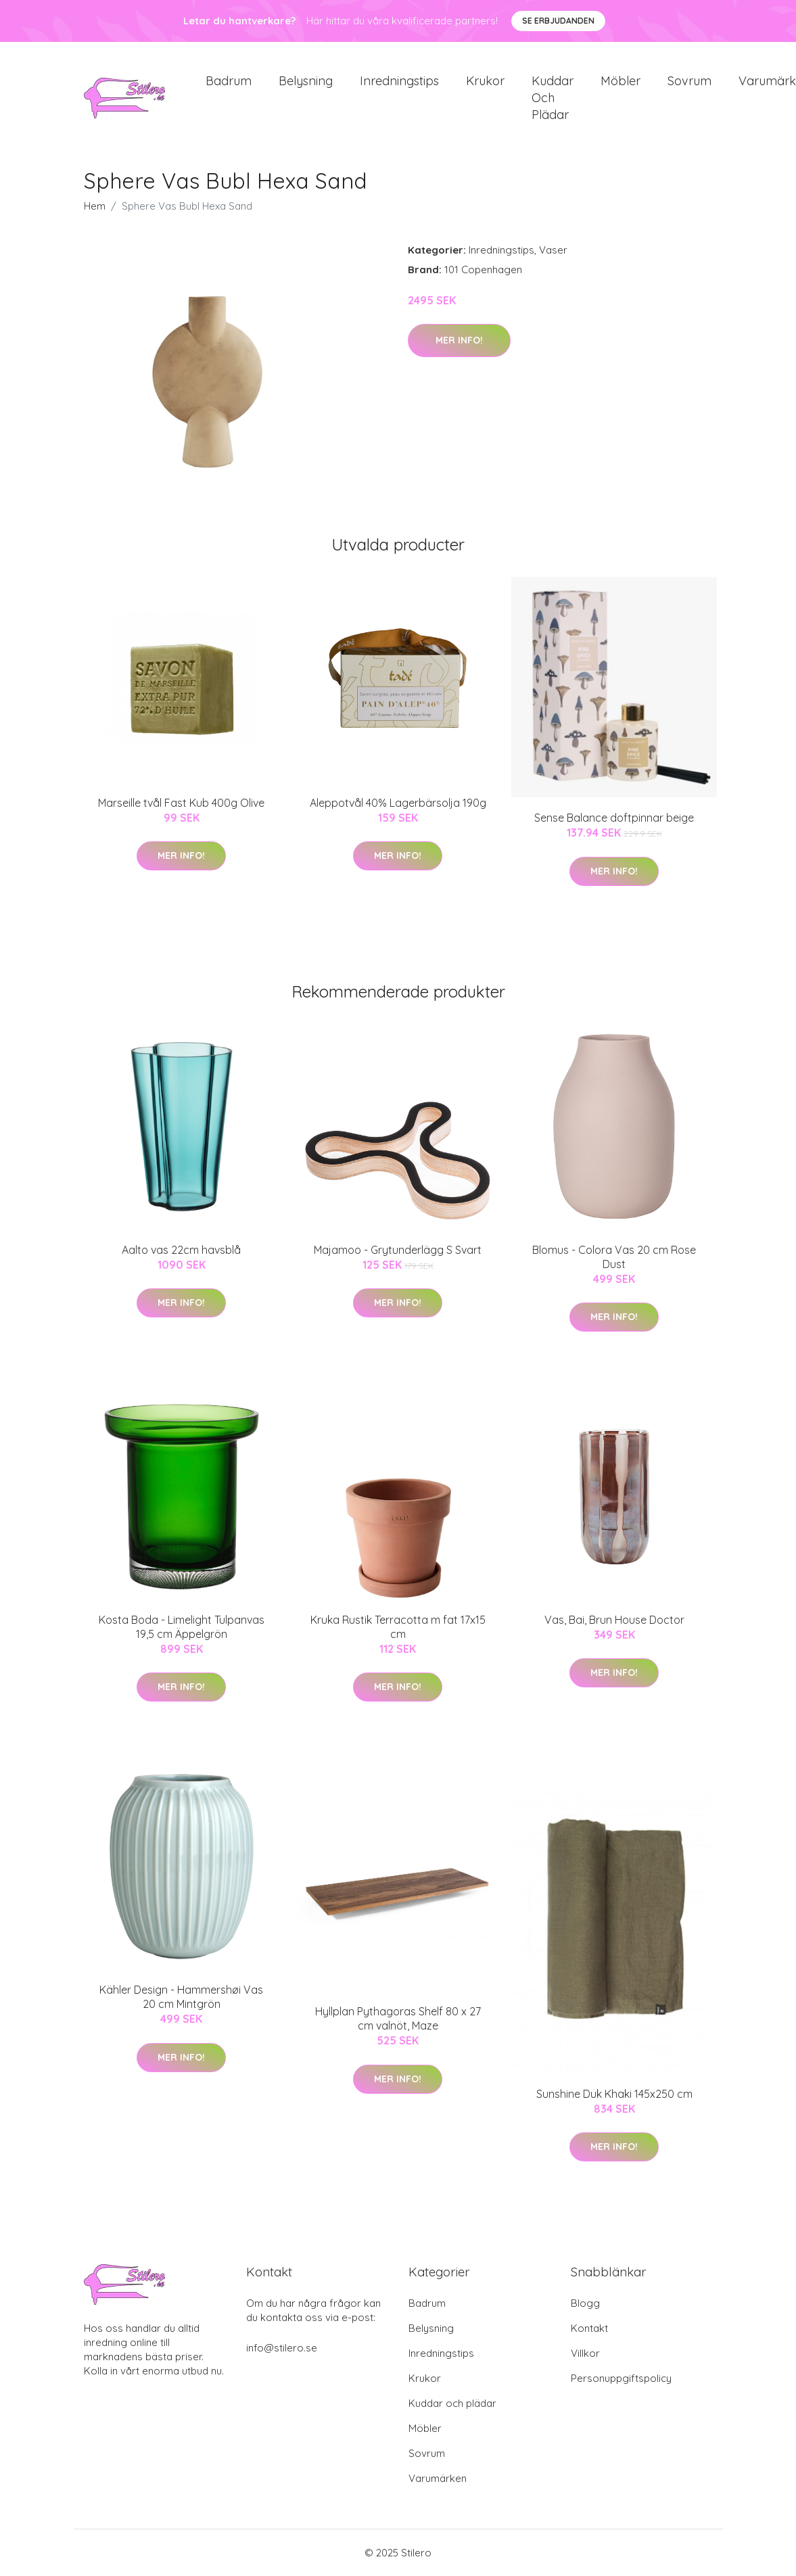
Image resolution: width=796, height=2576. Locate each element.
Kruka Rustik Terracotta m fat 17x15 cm (398, 1627)
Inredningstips (399, 81)
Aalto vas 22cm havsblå (181, 1250)
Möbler (620, 81)
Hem (95, 206)
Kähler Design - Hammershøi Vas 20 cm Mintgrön (181, 1997)
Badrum (229, 81)
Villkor (585, 2353)
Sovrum (689, 81)
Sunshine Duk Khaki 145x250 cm (614, 2094)
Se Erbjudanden (558, 21)
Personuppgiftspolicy (621, 2378)
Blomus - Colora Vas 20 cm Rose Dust (614, 1257)
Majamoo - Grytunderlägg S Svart (398, 1250)
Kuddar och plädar (552, 97)
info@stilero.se (281, 2347)
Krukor (485, 81)
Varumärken (437, 2478)
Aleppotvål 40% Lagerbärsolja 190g (398, 803)
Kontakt (589, 2328)
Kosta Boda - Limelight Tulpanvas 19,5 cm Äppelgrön (181, 1627)
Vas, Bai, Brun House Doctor (614, 1619)
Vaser (553, 249)
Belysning (306, 81)
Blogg (585, 2303)
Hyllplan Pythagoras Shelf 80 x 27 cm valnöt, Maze (398, 2018)
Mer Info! (459, 340)
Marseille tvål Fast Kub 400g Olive (181, 803)
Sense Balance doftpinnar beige (614, 817)
